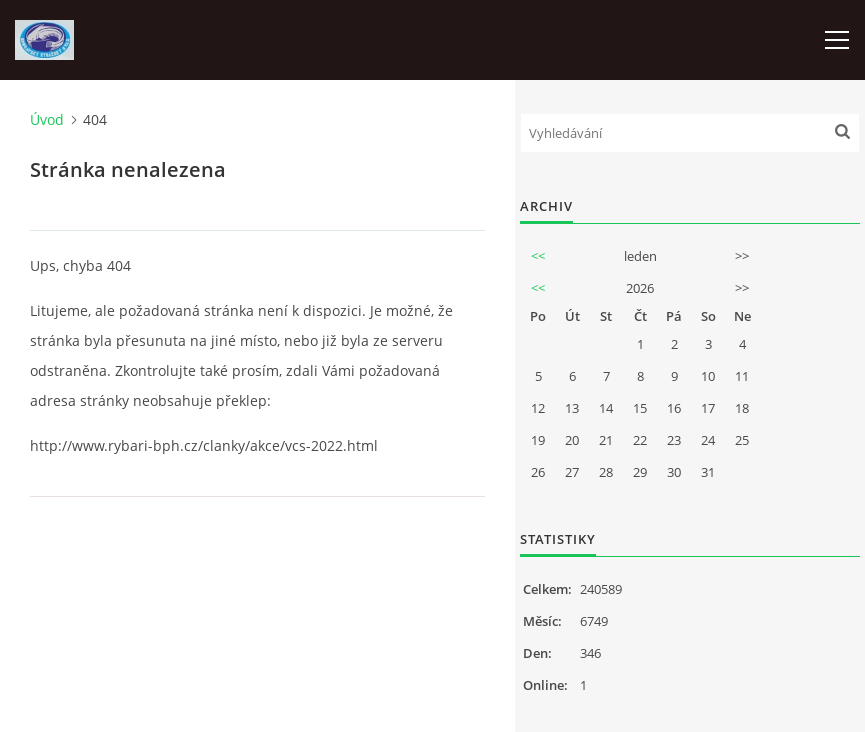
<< (538, 256)
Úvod (47, 119)
